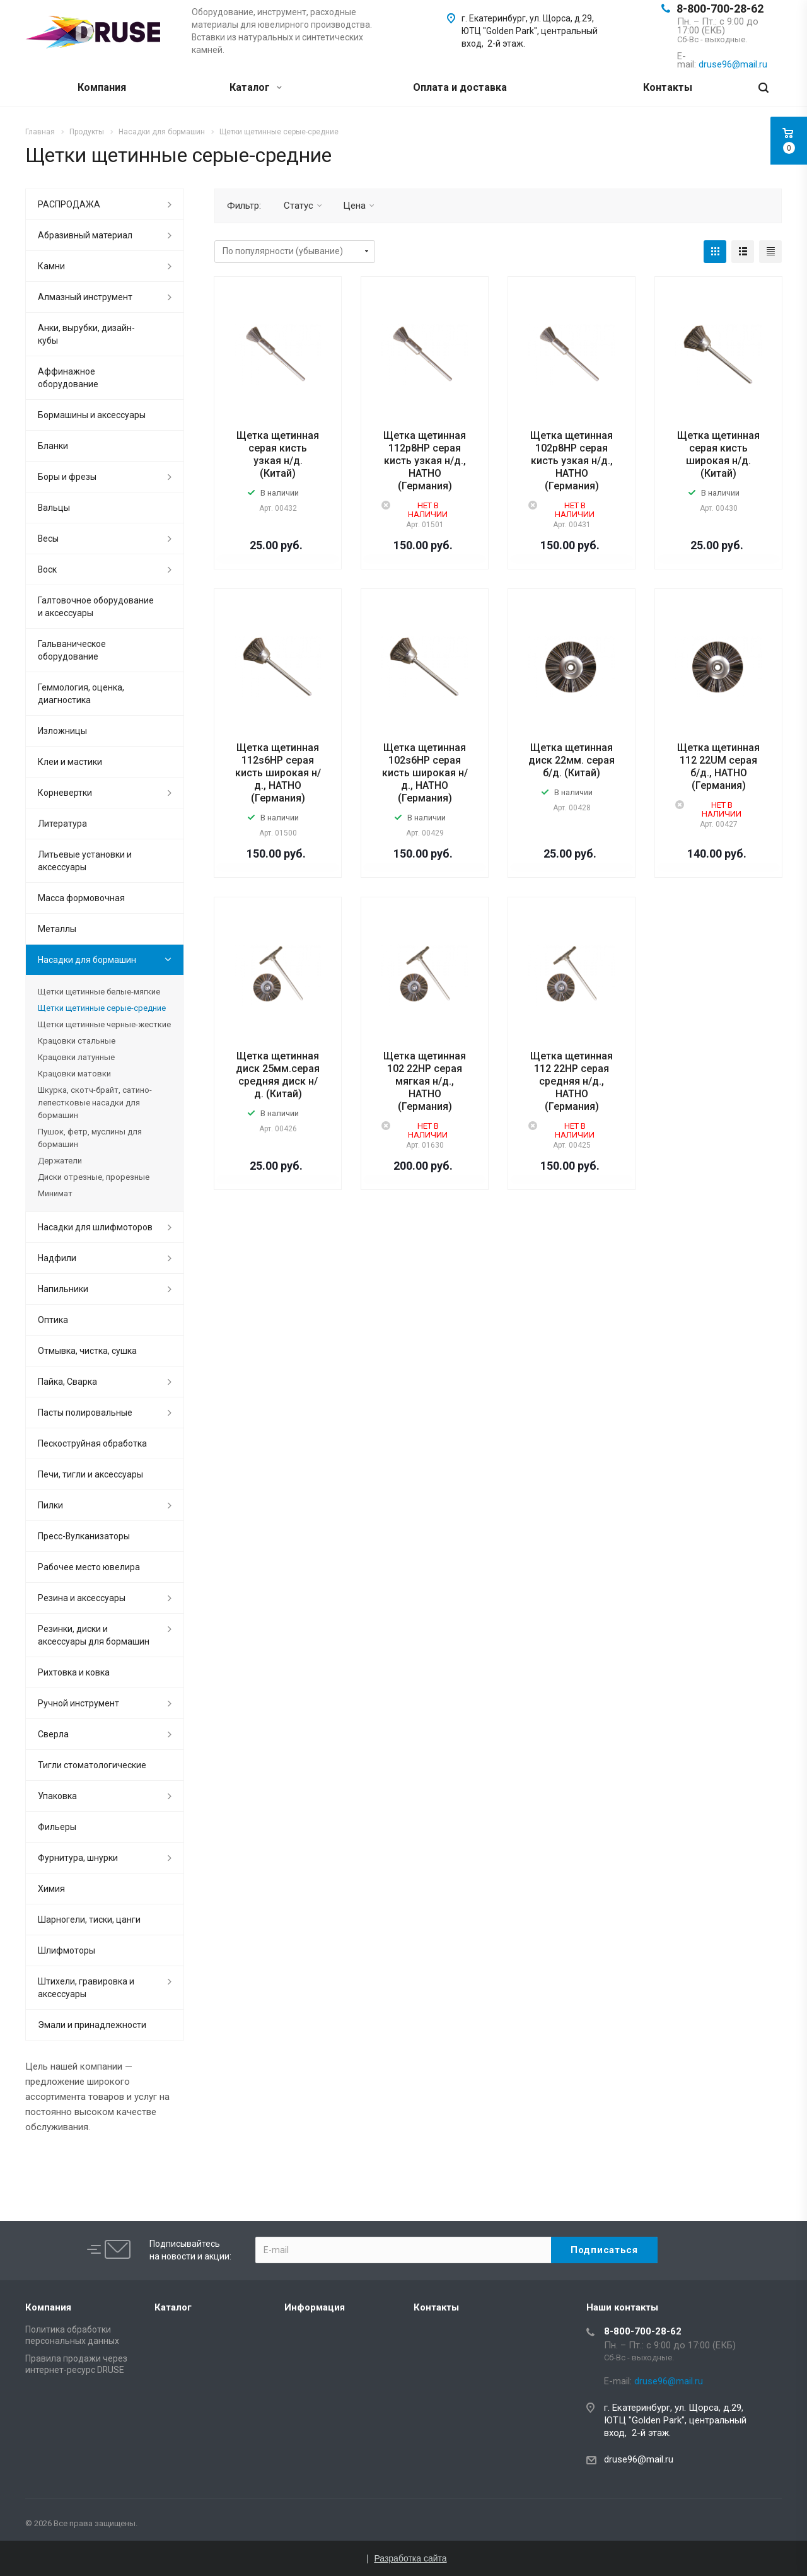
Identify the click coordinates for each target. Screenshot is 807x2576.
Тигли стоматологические (92, 1765)
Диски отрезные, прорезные (93, 1177)
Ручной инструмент (78, 1703)
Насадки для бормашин (87, 960)
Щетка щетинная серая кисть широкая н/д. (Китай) (718, 454)
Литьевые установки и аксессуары (85, 860)
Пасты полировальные (85, 1412)
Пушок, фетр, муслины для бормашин (90, 1138)
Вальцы (54, 508)
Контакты (667, 87)
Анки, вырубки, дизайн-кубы (86, 334)
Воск (47, 569)
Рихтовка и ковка (74, 1672)
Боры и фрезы (67, 477)
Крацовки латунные (76, 1057)
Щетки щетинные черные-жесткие (104, 1024)
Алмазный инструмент (85, 297)
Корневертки (65, 793)
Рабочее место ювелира (89, 1567)
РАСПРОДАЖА (69, 204)
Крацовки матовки (74, 1073)
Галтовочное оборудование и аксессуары (96, 606)
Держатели (60, 1160)
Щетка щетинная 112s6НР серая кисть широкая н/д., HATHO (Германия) (278, 773)
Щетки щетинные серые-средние (102, 1008)
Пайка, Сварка (67, 1382)
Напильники (63, 1289)
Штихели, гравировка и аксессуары (86, 1987)
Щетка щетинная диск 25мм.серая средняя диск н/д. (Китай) (278, 1075)
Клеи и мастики (70, 762)
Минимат (55, 1193)
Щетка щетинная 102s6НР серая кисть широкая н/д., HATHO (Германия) (425, 773)
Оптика (53, 1320)
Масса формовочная (81, 898)
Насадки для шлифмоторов (95, 1227)
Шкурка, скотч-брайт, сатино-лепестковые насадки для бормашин (95, 1102)
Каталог (255, 87)
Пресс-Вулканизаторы (84, 1536)
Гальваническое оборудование (72, 650)
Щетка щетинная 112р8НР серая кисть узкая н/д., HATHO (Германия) (424, 460)
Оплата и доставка (460, 87)
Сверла (53, 1734)
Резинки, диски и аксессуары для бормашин (93, 1635)
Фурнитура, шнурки (78, 1858)
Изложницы (62, 731)
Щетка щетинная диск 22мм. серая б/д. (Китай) (571, 760)
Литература (62, 824)
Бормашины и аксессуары (92, 415)
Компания (102, 87)
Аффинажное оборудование (68, 377)
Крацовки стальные (76, 1041)
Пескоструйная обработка (92, 1443)
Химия (51, 1889)
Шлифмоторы (66, 1950)
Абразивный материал (85, 235)
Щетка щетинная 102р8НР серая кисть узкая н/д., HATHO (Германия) (571, 460)
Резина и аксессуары (81, 1598)
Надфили (57, 1258)
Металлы (57, 929)
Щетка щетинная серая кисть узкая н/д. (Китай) (277, 454)
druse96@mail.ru (638, 2459)
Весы (48, 538)
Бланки (53, 446)
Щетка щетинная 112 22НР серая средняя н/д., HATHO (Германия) (571, 1081)
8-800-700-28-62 (719, 8)
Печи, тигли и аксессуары (90, 1474)
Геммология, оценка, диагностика (81, 693)
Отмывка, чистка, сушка (87, 1351)
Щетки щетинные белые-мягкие (99, 991)
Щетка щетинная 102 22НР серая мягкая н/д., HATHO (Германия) (424, 1081)
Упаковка (57, 1796)
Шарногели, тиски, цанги (89, 1920)
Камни (51, 266)
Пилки (50, 1505)
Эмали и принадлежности (92, 2025)
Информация (314, 2307)
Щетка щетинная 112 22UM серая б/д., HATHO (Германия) (718, 766)
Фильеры (57, 1827)
